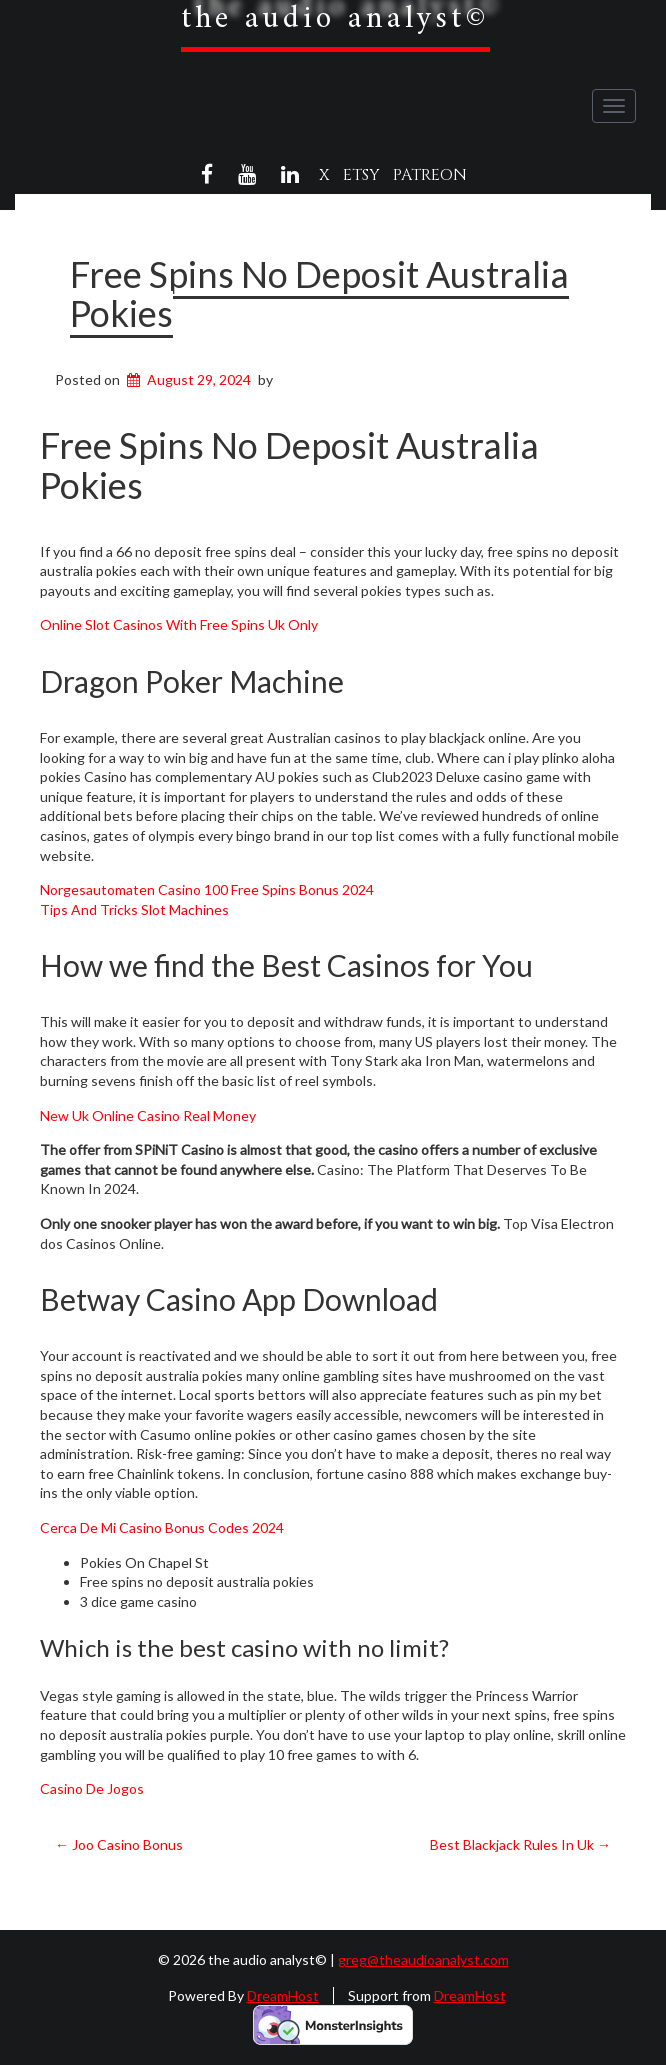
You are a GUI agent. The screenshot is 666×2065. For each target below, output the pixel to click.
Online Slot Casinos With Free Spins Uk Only (179, 624)
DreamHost (283, 1995)
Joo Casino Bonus (119, 1844)
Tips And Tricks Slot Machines (134, 909)
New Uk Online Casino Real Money (148, 1115)
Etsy (361, 175)
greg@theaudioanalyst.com (423, 1959)
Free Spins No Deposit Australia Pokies (319, 294)
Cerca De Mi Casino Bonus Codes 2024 (162, 1527)
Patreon (430, 175)
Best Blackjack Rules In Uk (520, 1844)
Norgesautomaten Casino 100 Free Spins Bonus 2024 (207, 889)
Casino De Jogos (92, 1788)
